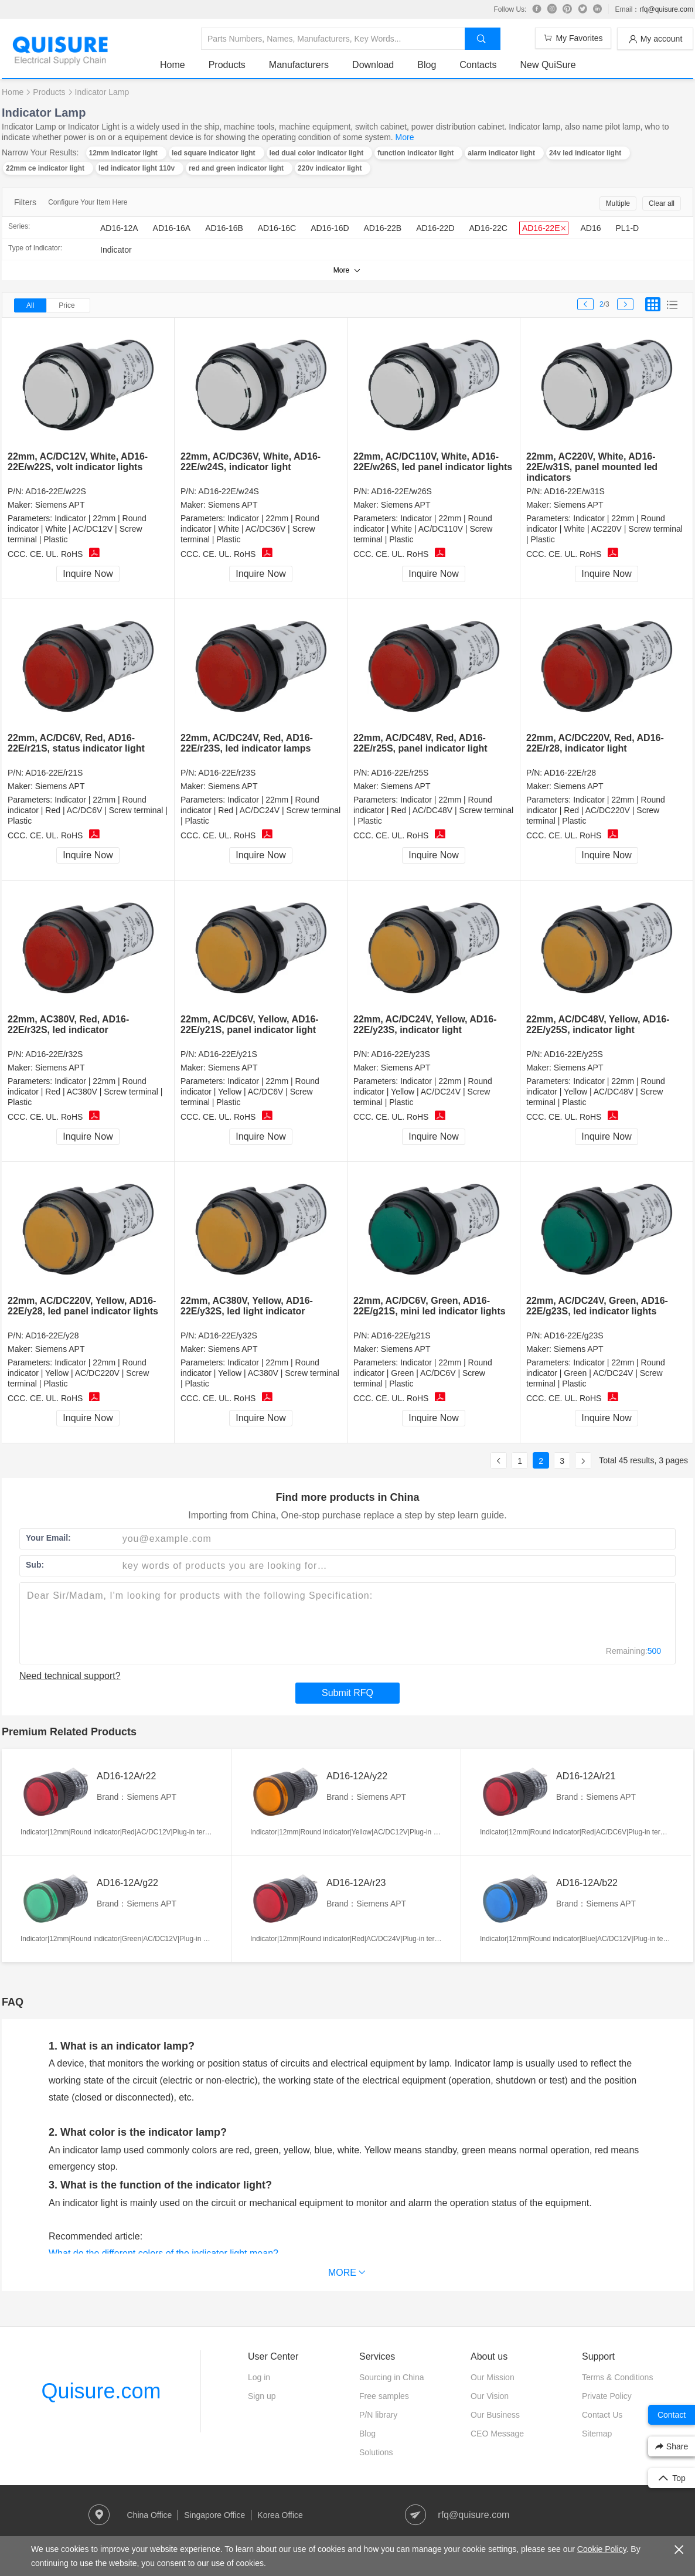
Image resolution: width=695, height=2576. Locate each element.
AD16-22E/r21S (54, 772)
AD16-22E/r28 (570, 772)
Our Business (495, 2414)
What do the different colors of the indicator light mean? (163, 2253)
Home (172, 65)
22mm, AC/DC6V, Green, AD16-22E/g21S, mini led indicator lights (429, 1306)
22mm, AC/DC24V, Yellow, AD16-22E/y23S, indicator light (425, 1024)
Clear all (661, 203)
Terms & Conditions (617, 2377)
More (405, 137)
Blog (426, 65)
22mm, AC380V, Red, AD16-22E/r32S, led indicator (68, 1024)
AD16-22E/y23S (400, 1054)
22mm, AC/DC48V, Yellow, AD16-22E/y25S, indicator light (598, 1024)
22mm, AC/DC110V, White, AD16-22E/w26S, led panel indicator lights (432, 461)
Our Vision (490, 2396)
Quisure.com (101, 2391)
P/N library (378, 2414)
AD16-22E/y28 (52, 1335)
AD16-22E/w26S (401, 491)
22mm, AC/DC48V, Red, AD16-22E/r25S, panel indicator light (420, 743)
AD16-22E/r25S (399, 772)
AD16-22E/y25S (573, 1054)
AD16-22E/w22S (55, 491)
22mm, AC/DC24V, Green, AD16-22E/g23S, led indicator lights (597, 1306)
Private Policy (607, 2396)
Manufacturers (299, 65)
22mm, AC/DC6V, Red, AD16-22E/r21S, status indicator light (76, 743)
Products (227, 65)
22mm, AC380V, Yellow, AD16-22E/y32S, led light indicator (246, 1306)
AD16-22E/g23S (573, 1335)
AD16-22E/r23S (226, 772)
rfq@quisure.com (666, 9)
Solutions (376, 2452)
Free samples (384, 2396)
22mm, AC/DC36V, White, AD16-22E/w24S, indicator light (250, 461)
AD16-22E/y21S (227, 1054)
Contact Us (602, 2414)
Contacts (477, 65)
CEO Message (497, 2433)
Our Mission (493, 2377)
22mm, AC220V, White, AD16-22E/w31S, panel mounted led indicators (591, 466)
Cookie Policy (601, 2549)
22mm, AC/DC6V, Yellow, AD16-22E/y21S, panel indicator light (249, 1024)
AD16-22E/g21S (400, 1335)
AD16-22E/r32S (54, 1054)
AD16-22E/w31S (574, 491)
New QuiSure (547, 65)
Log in (259, 2377)
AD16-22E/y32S (227, 1335)
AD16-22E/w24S (228, 491)
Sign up (261, 2396)
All (30, 305)
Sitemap (597, 2433)
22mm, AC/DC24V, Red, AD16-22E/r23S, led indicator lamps (246, 743)
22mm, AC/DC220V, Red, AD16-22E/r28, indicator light (595, 743)
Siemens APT (60, 504)
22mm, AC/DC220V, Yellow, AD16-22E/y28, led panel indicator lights (83, 1306)
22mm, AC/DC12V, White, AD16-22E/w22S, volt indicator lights (78, 461)
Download (373, 65)
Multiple (618, 203)
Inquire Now (88, 574)
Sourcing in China (391, 2377)
